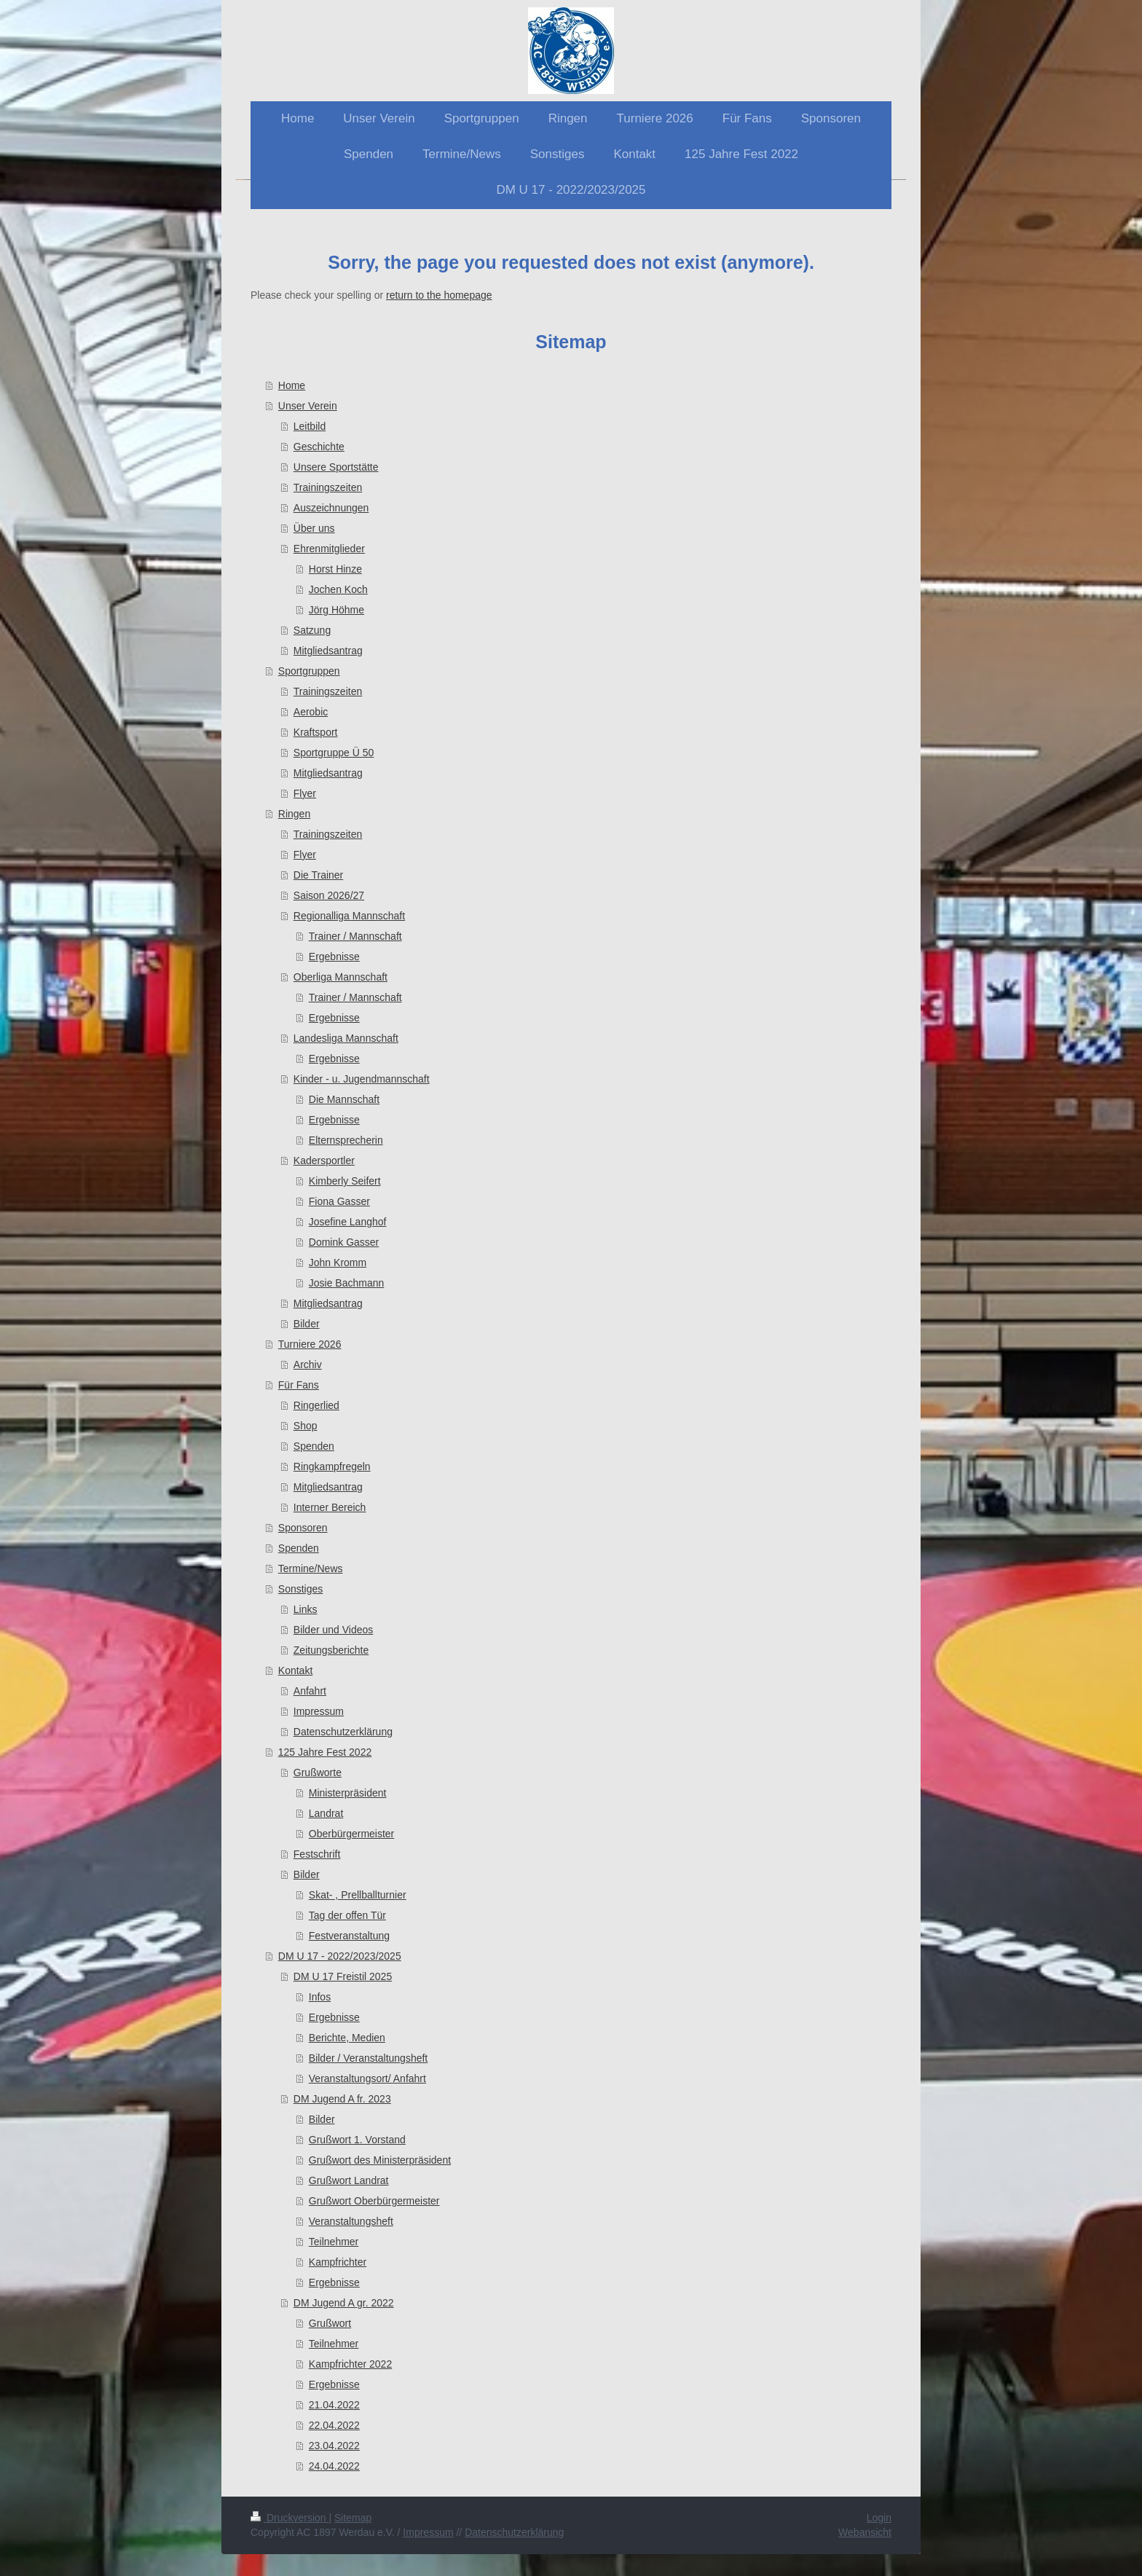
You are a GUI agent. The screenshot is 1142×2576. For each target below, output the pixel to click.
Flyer (305, 793)
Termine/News (310, 1568)
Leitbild (310, 426)
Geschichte (319, 446)
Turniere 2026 (310, 1344)
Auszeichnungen (331, 508)
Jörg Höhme (336, 610)
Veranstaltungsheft (351, 2221)
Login (879, 2518)
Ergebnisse (334, 956)
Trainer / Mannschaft (355, 936)
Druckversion (289, 2518)
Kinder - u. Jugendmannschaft (362, 1079)
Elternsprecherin (346, 1140)
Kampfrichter (337, 2262)
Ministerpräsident (348, 1793)
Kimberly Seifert (345, 1181)
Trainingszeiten (328, 487)
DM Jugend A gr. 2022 (344, 2303)
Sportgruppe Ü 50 (334, 752)
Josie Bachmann (347, 1283)
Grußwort (330, 2323)
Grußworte (318, 1772)
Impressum (319, 1711)
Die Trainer (318, 875)
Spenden (314, 1446)
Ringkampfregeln (332, 1466)
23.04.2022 (334, 2445)
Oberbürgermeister (352, 1833)
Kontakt (295, 1670)
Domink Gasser (344, 1242)
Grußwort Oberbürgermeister (374, 2201)
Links (306, 1609)
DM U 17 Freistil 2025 (343, 1976)
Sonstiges (300, 1589)
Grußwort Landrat (349, 2180)
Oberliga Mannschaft (340, 977)
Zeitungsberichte (331, 1650)
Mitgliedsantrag (328, 650)
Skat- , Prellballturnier (357, 1895)
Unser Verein (307, 406)
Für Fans (298, 1385)
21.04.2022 (334, 2405)
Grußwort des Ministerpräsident (380, 2160)
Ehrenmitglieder (329, 548)
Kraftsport (316, 732)
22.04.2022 (334, 2425)
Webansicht (864, 2532)
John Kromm (337, 1262)
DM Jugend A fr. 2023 (342, 2099)
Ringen (294, 814)
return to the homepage (439, 295)
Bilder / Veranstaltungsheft (368, 2058)
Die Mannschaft (344, 1099)
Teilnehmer (333, 2241)
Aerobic (311, 712)
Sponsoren (303, 1528)
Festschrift (317, 1854)
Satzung (312, 630)
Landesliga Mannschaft (346, 1038)
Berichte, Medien (347, 2037)
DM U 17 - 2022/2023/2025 (339, 1956)
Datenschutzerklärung (343, 1731)
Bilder (307, 1324)
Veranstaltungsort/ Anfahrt (367, 2078)
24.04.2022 (334, 2466)
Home (291, 385)
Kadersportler (324, 1160)
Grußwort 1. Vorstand (357, 2139)
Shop (306, 1426)
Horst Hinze (335, 569)
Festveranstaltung (349, 1935)
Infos (320, 1997)
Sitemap (352, 2518)
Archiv (308, 1364)
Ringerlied (316, 1405)
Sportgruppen (309, 671)
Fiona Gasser (339, 1201)
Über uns (314, 528)
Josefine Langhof (348, 1222)
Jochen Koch (338, 589)
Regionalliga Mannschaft (349, 916)
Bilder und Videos (333, 1629)
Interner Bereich (330, 1507)
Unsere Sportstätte (336, 467)
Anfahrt (310, 1691)
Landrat (326, 1813)
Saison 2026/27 (329, 895)
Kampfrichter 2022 (350, 2364)
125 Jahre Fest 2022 (324, 1752)
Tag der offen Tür (347, 1915)
